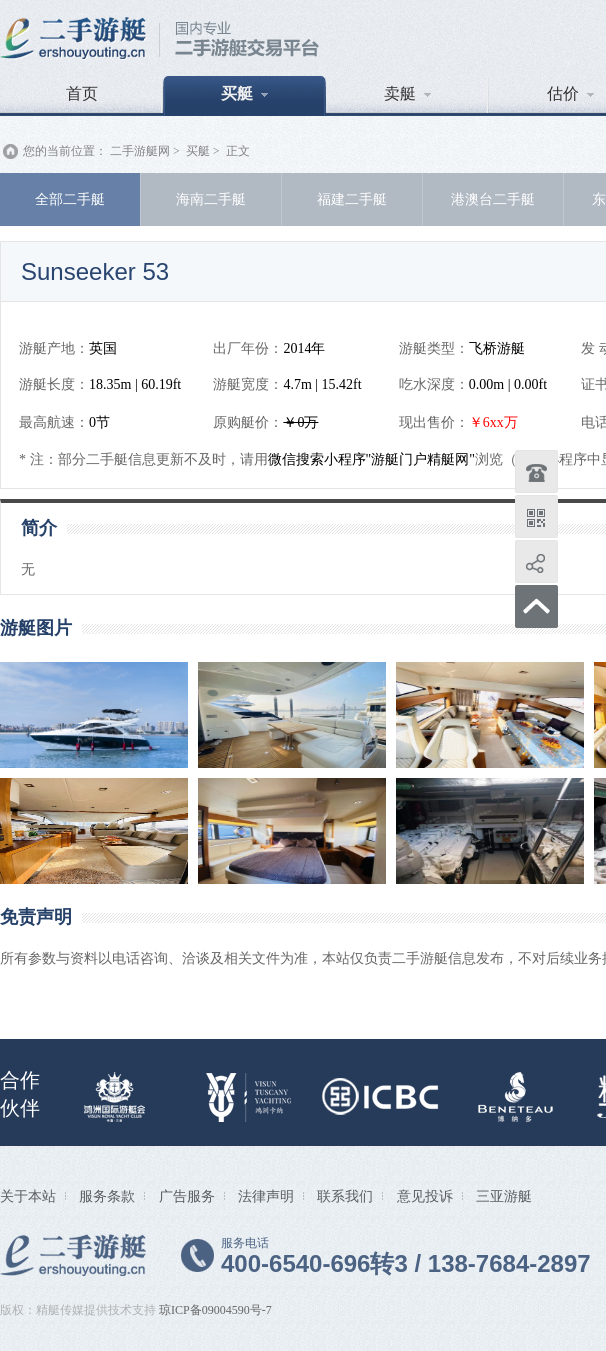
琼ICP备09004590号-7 (215, 1310)
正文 (238, 151)
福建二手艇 (352, 199)
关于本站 (28, 1196)
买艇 (244, 93)
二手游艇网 (140, 151)
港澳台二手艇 (493, 199)
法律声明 (266, 1196)
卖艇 (407, 93)
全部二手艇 (70, 199)
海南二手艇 (211, 199)
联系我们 (345, 1196)
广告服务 (187, 1196)
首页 (82, 93)
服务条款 (107, 1196)
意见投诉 (425, 1196)
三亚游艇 (504, 1196)
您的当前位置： (65, 151)
